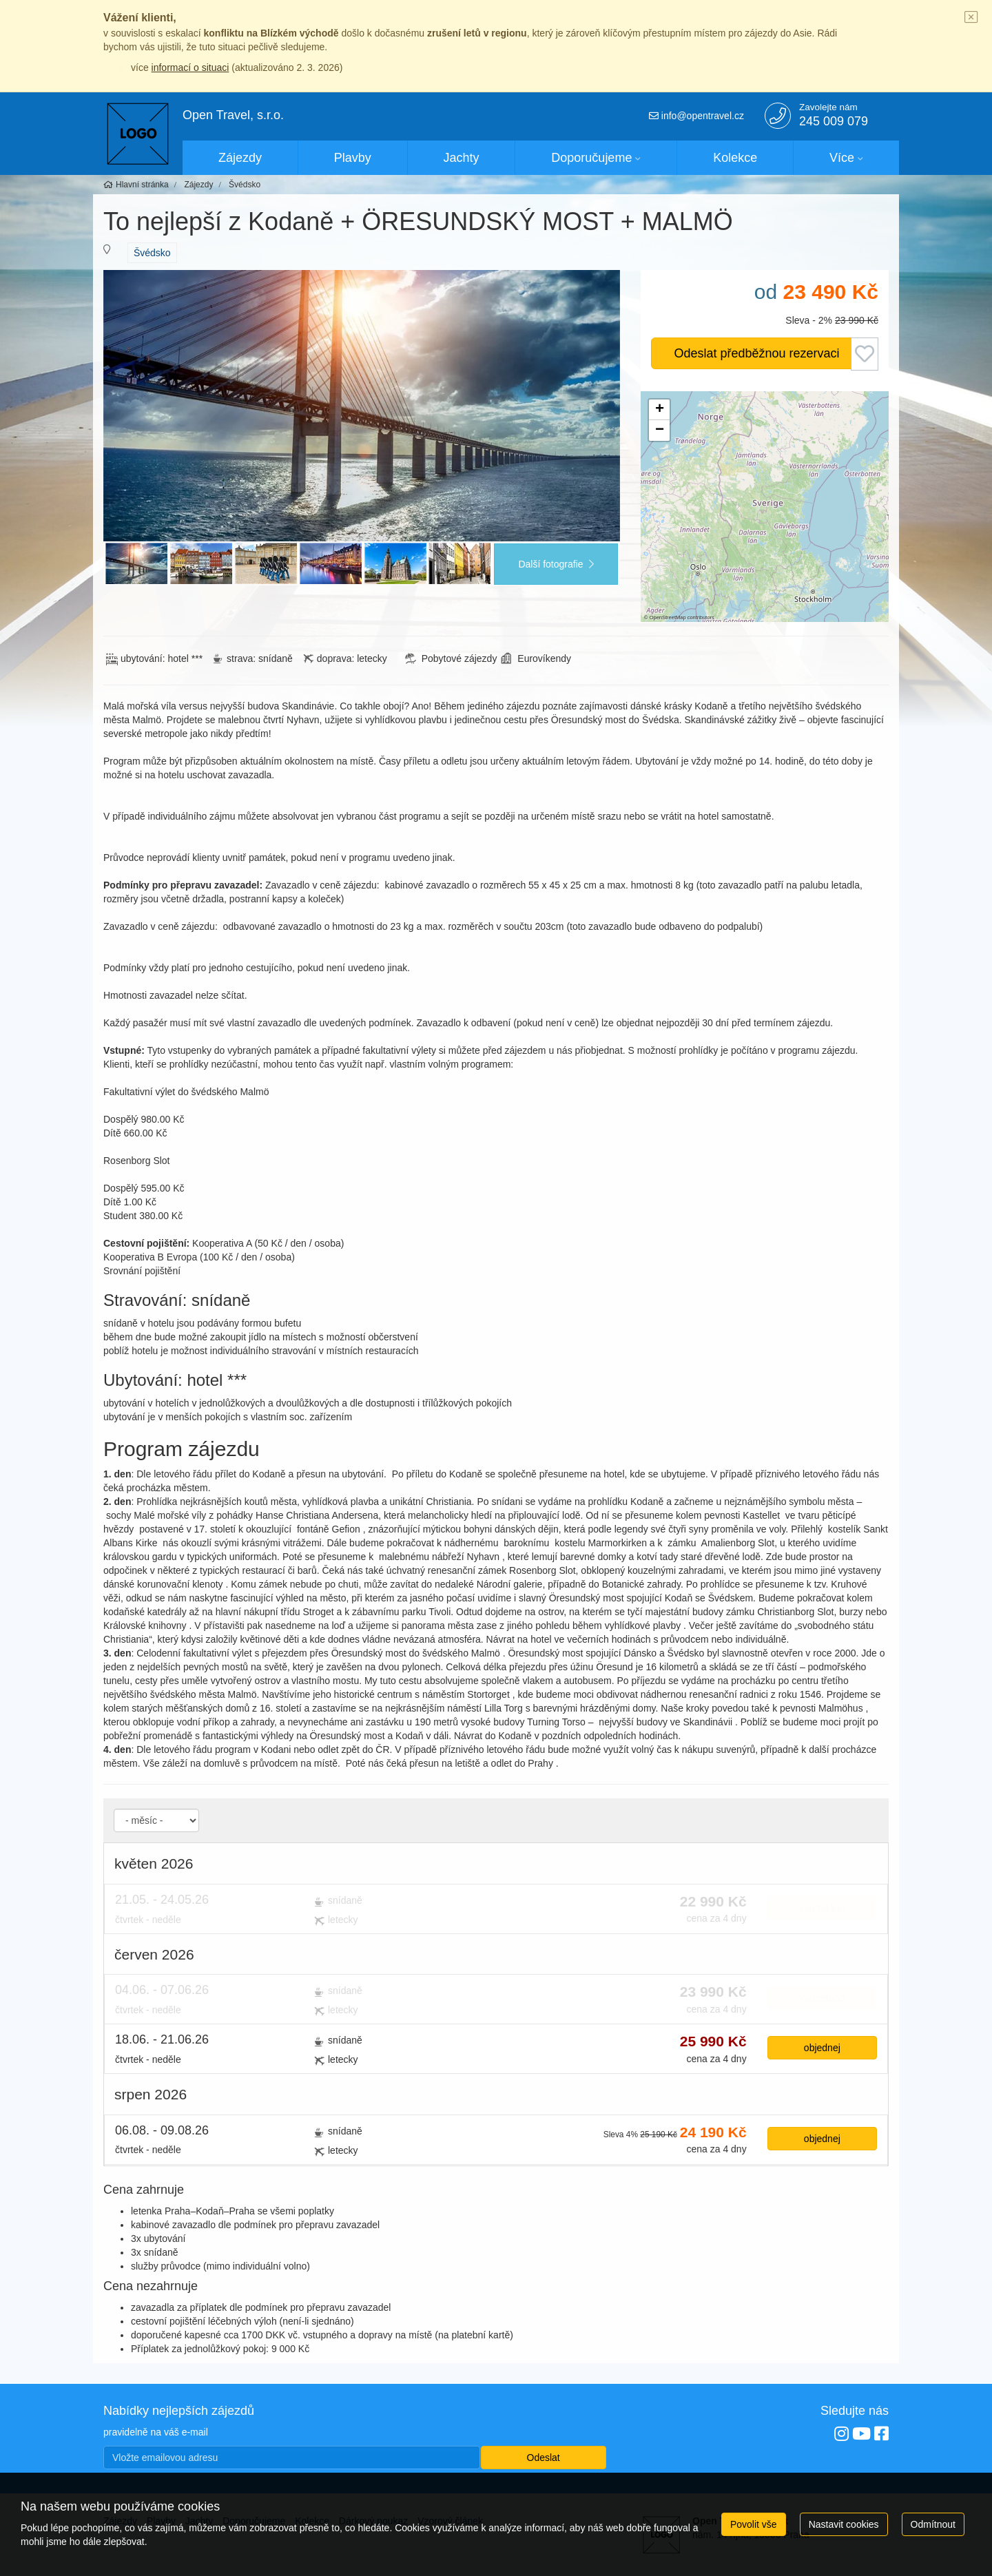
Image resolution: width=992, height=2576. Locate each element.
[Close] (971, 17)
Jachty (461, 158)
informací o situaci (190, 67)
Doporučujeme (591, 158)
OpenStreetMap (668, 617)
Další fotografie (555, 564)
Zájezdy (240, 158)
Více (841, 158)
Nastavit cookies (844, 2524)
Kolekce (735, 158)
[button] (659, 409)
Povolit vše (753, 2524)
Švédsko (152, 252)
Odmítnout (933, 2524)
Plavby (352, 158)
